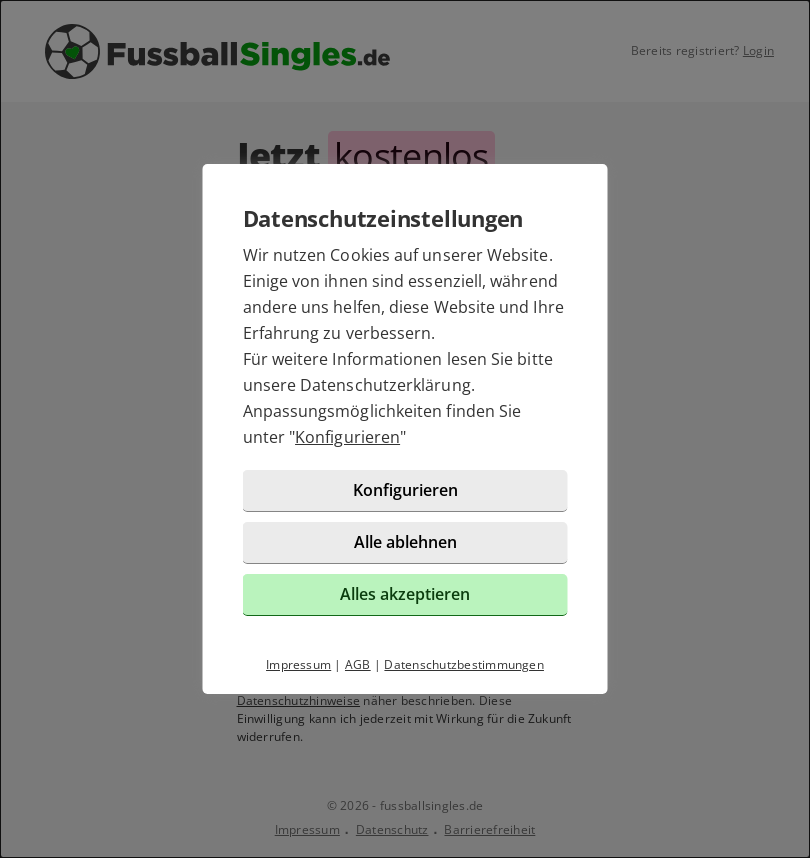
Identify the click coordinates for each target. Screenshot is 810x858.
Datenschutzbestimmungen (464, 664)
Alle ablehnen (405, 542)
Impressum (298, 664)
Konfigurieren (347, 437)
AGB (358, 664)
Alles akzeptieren (405, 594)
